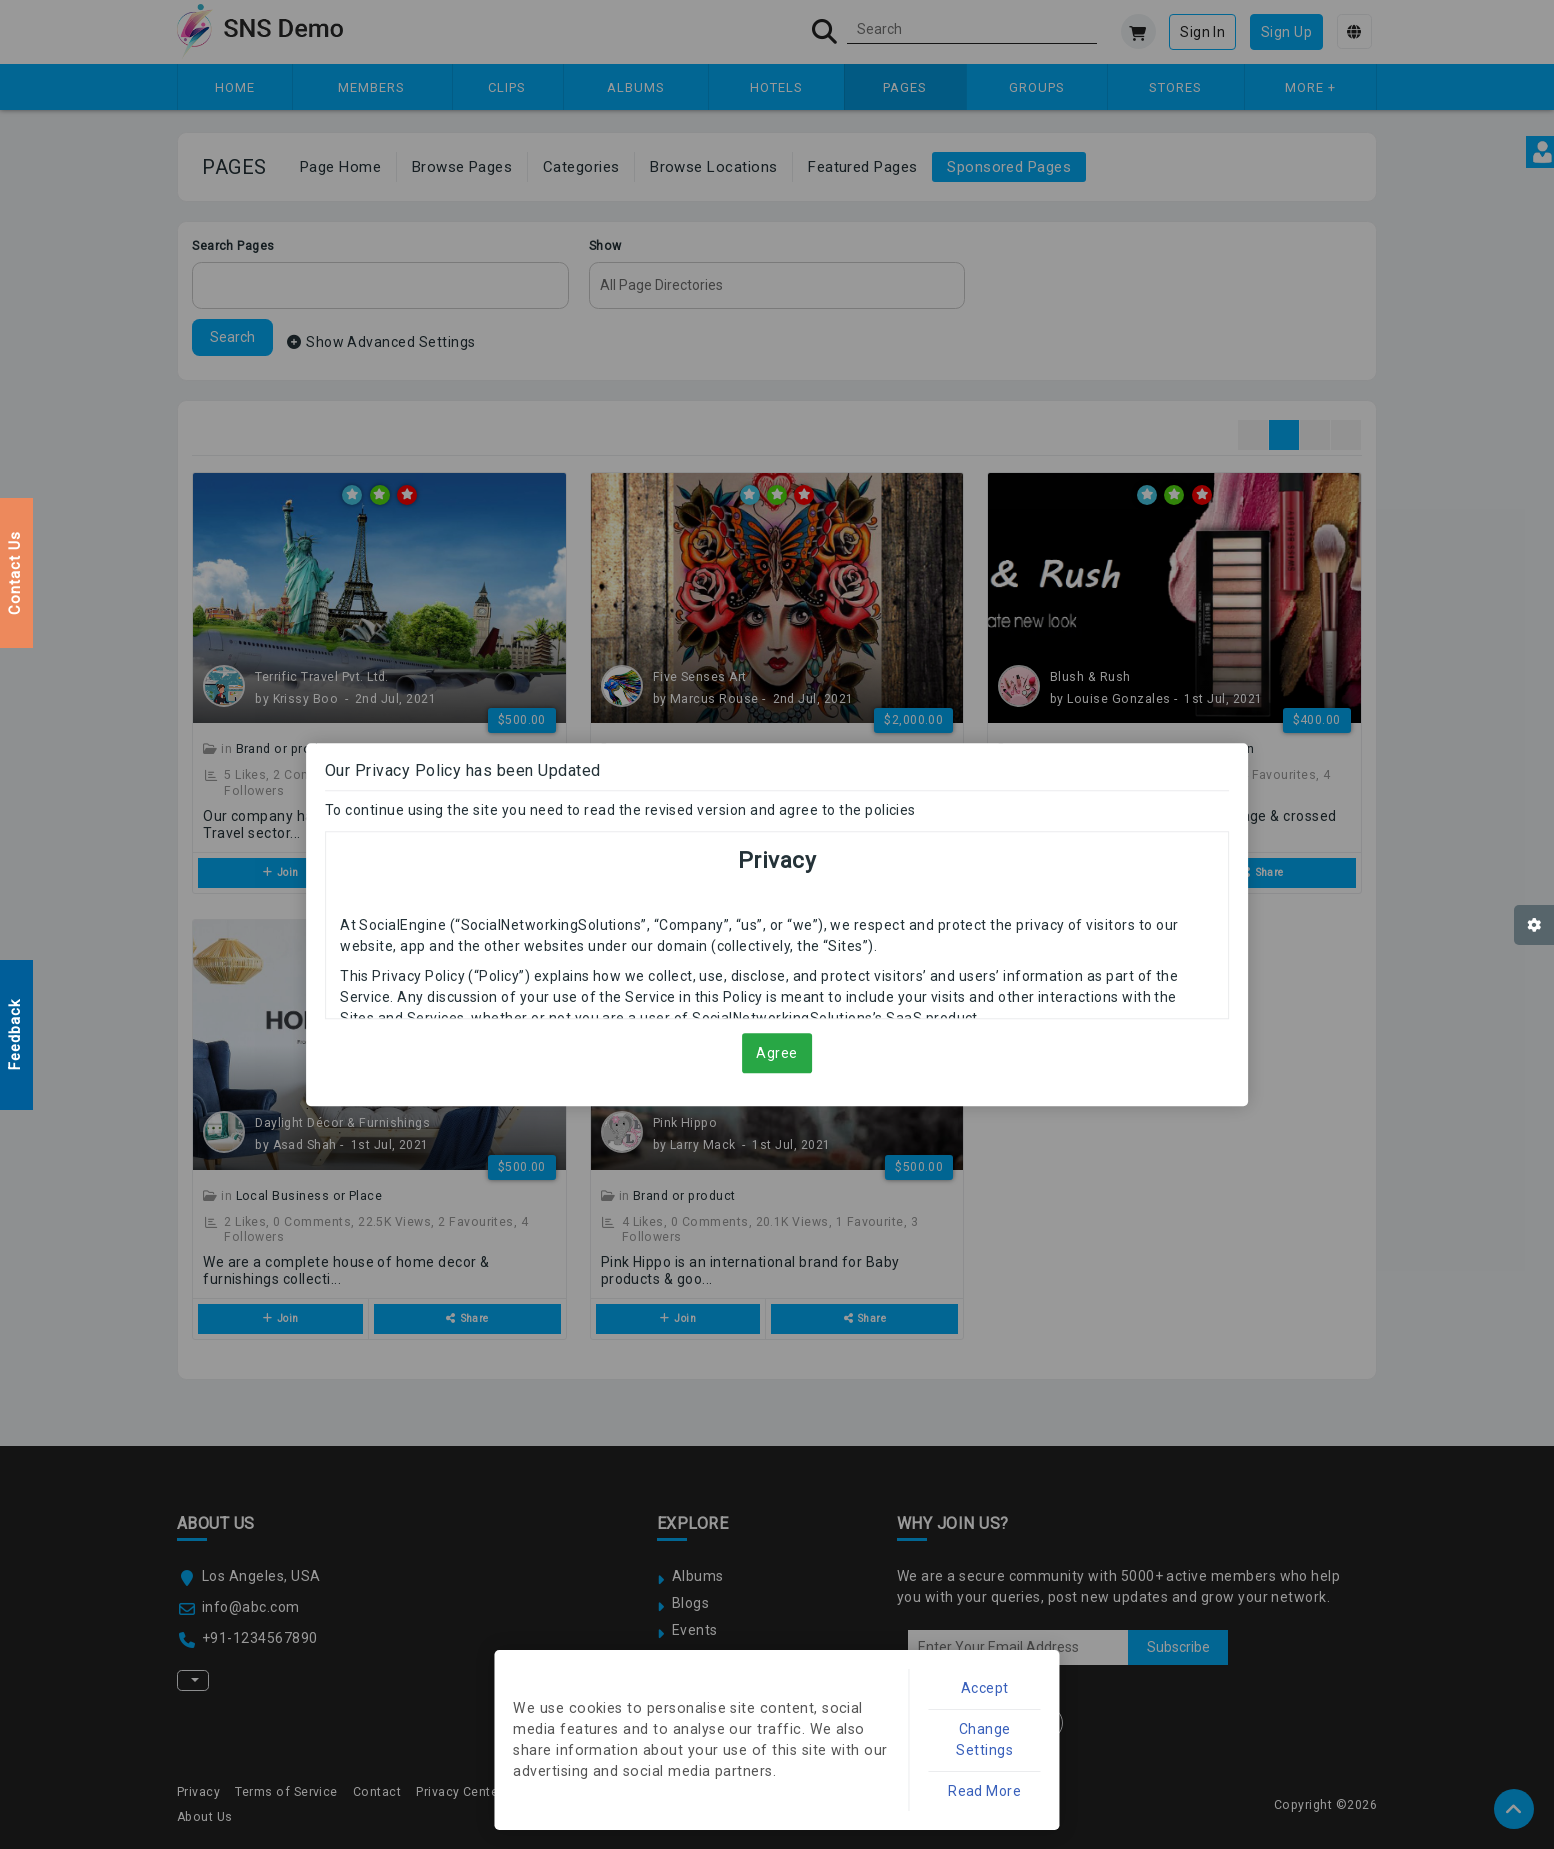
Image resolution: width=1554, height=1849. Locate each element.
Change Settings (997, 1746)
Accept (997, 1704)
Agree (777, 1060)
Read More (998, 1788)
